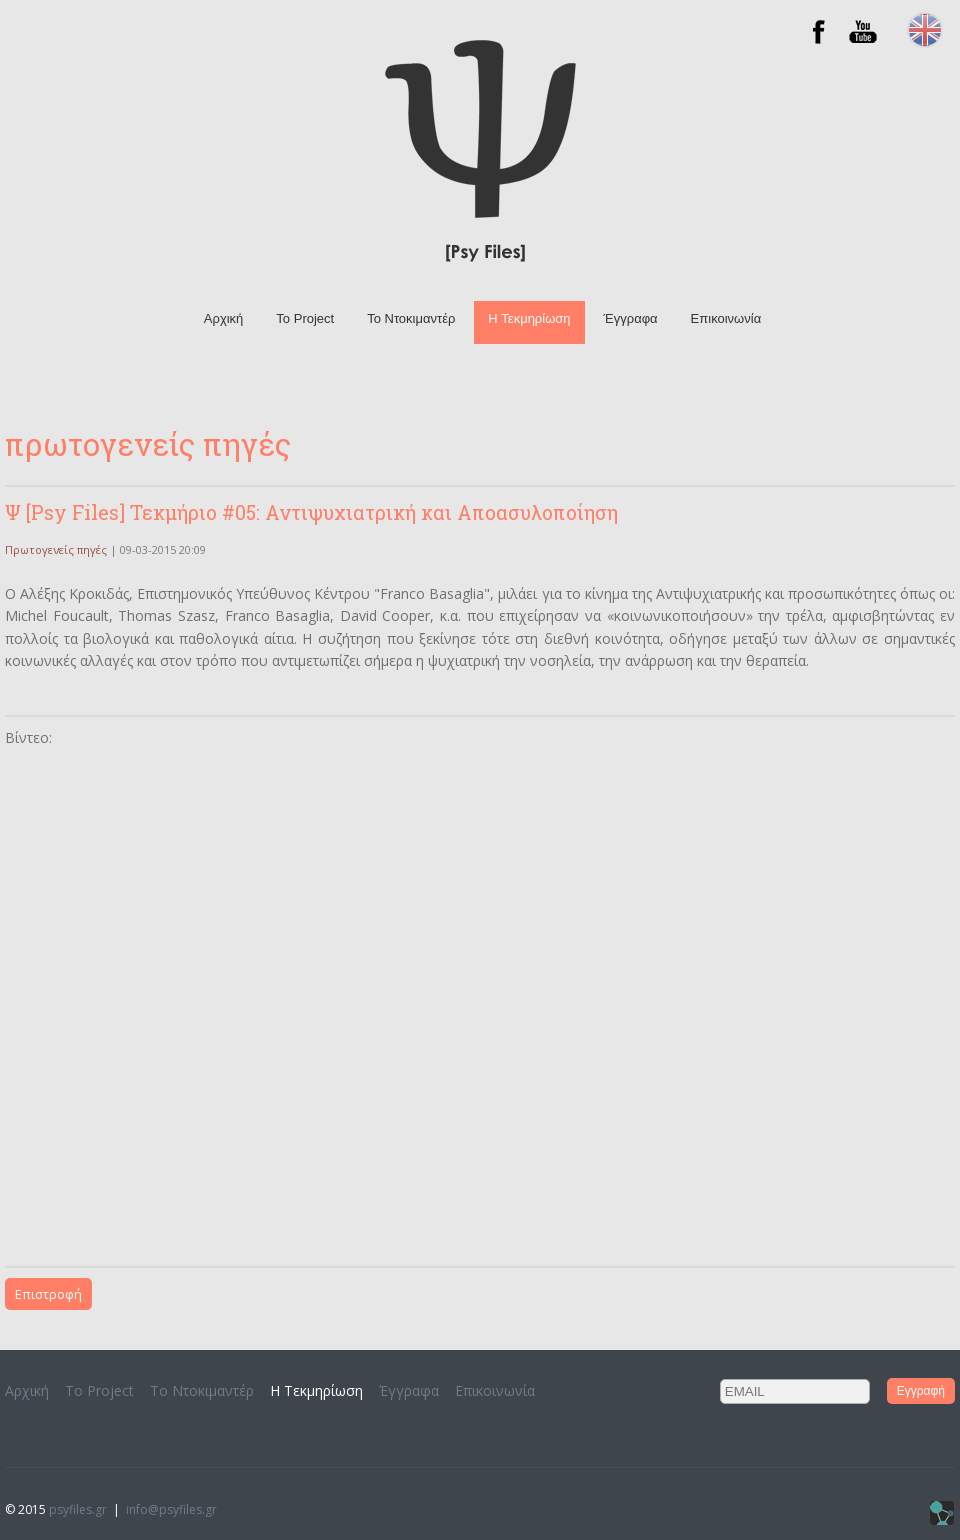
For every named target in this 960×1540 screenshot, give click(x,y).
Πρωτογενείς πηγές (56, 549)
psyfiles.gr (78, 1509)
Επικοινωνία (726, 318)
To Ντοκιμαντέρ (411, 318)
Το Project (305, 318)
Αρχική (224, 318)
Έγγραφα (631, 318)
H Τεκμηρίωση (529, 318)
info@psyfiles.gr (171, 1509)
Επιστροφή (48, 1294)
